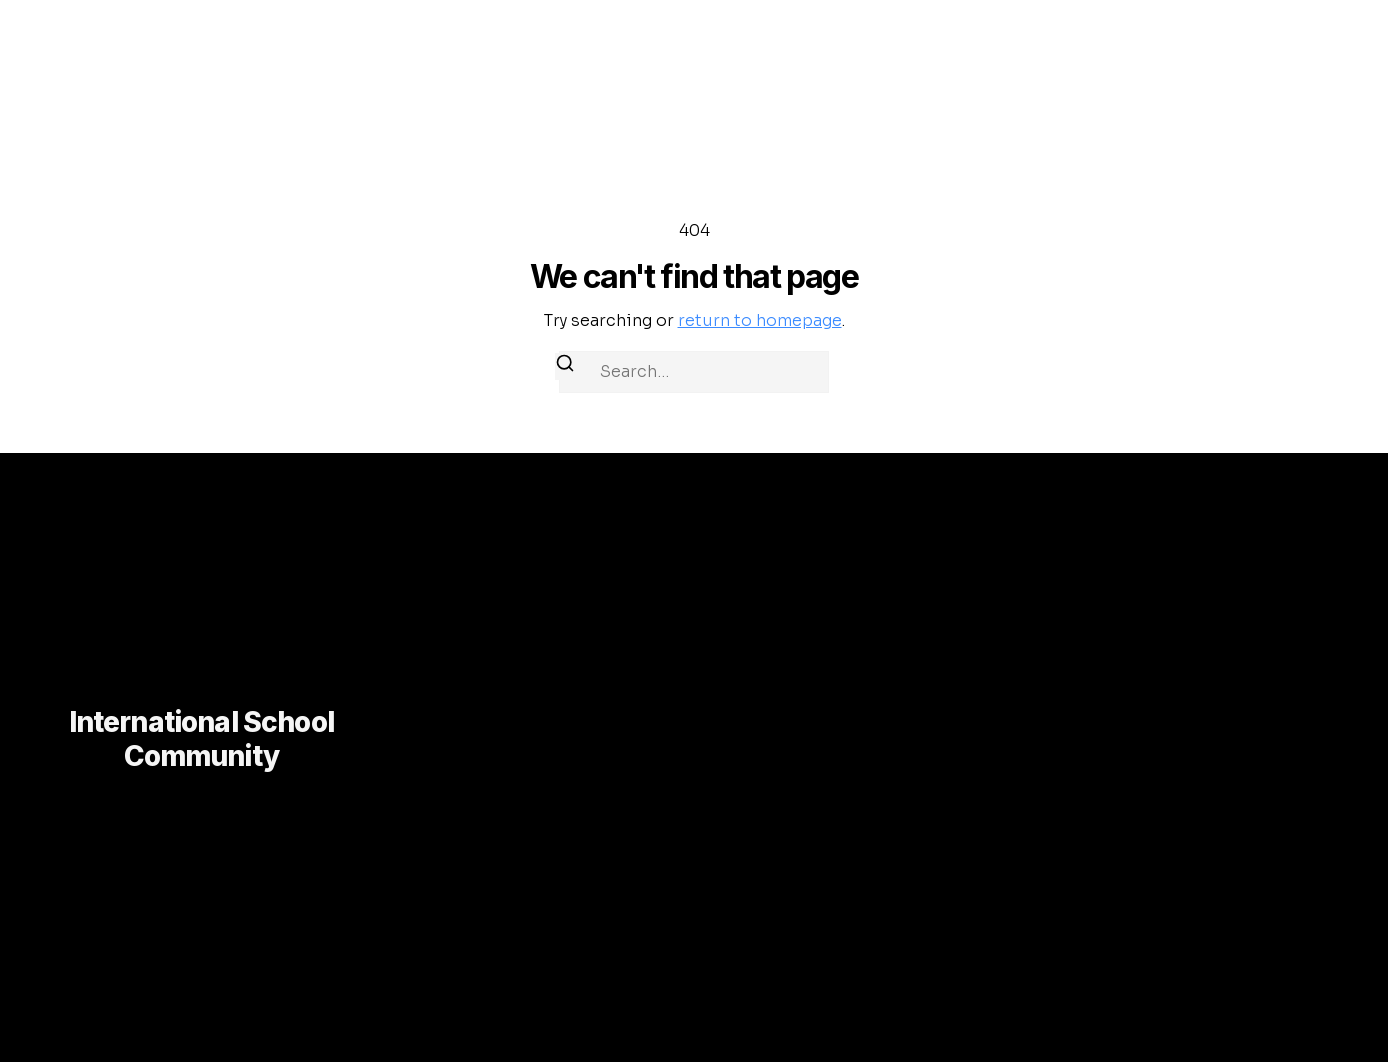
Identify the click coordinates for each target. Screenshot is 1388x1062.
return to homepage (760, 320)
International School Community (201, 739)
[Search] (565, 366)
